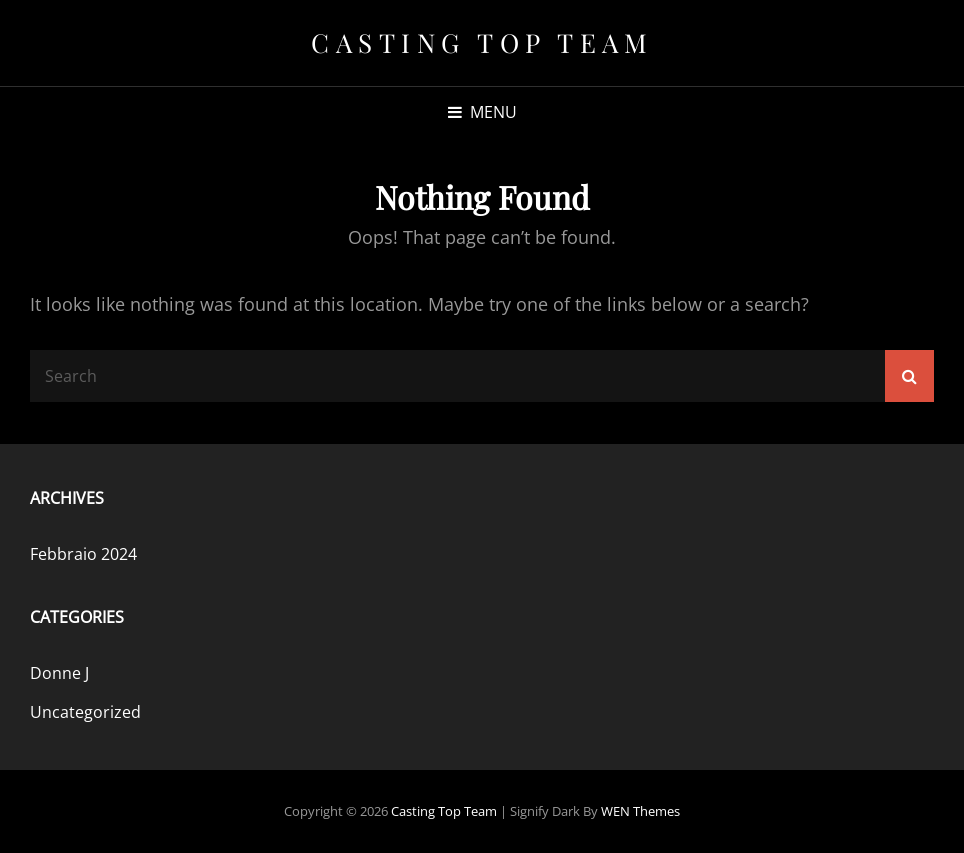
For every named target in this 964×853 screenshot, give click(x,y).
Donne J (59, 673)
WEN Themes (640, 811)
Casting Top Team (482, 42)
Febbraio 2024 (83, 554)
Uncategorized (85, 712)
